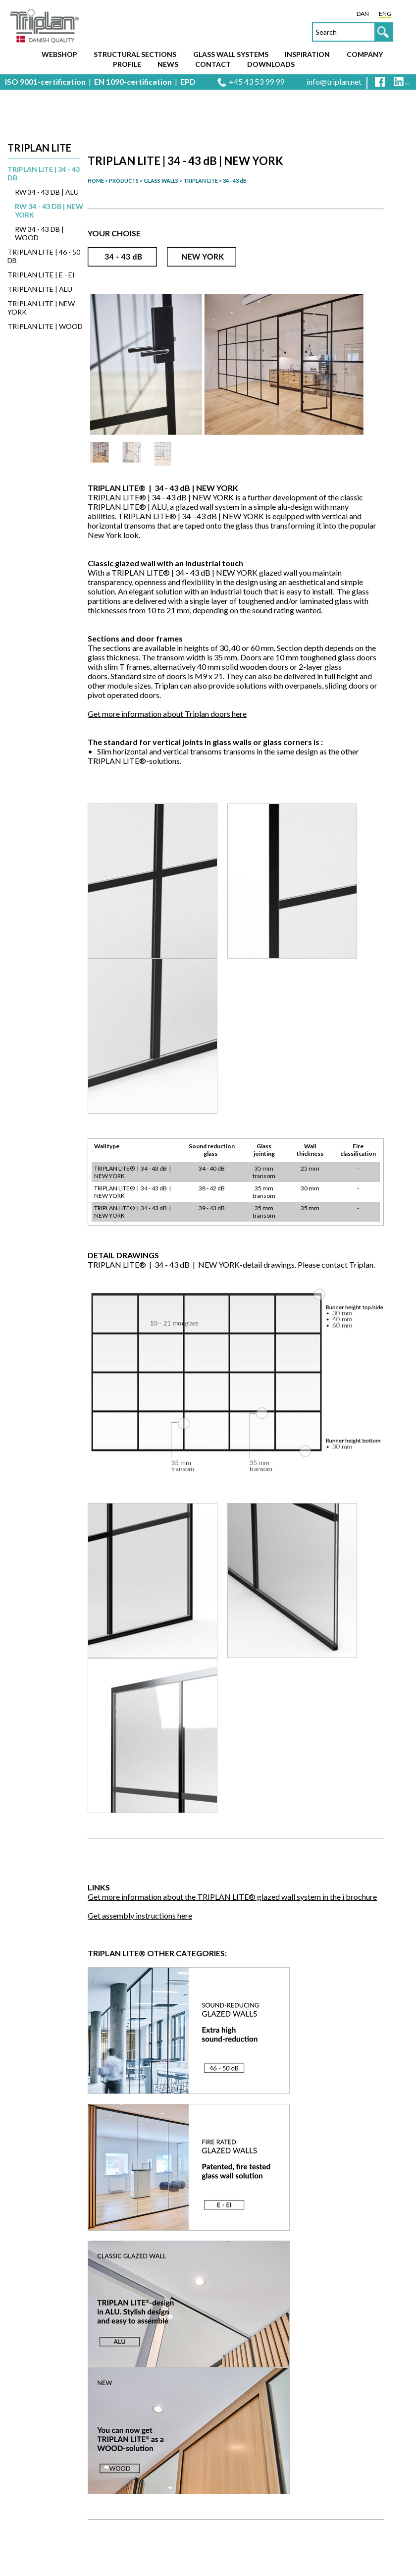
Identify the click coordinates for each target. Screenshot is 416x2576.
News (167, 64)
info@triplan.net (334, 81)
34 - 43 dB (235, 180)
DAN (363, 13)
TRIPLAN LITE (200, 180)
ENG (385, 13)
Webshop (59, 54)
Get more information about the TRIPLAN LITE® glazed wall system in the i (232, 1896)
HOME (96, 180)
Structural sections (135, 54)
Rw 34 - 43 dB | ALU (47, 192)
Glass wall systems (230, 54)
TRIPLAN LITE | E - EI (41, 274)
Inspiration (307, 54)
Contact (213, 64)
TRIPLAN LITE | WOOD (45, 326)
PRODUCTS (124, 180)
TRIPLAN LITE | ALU (39, 289)
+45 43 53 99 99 (256, 81)
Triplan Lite (39, 148)
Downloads (271, 64)
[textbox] (352, 32)
